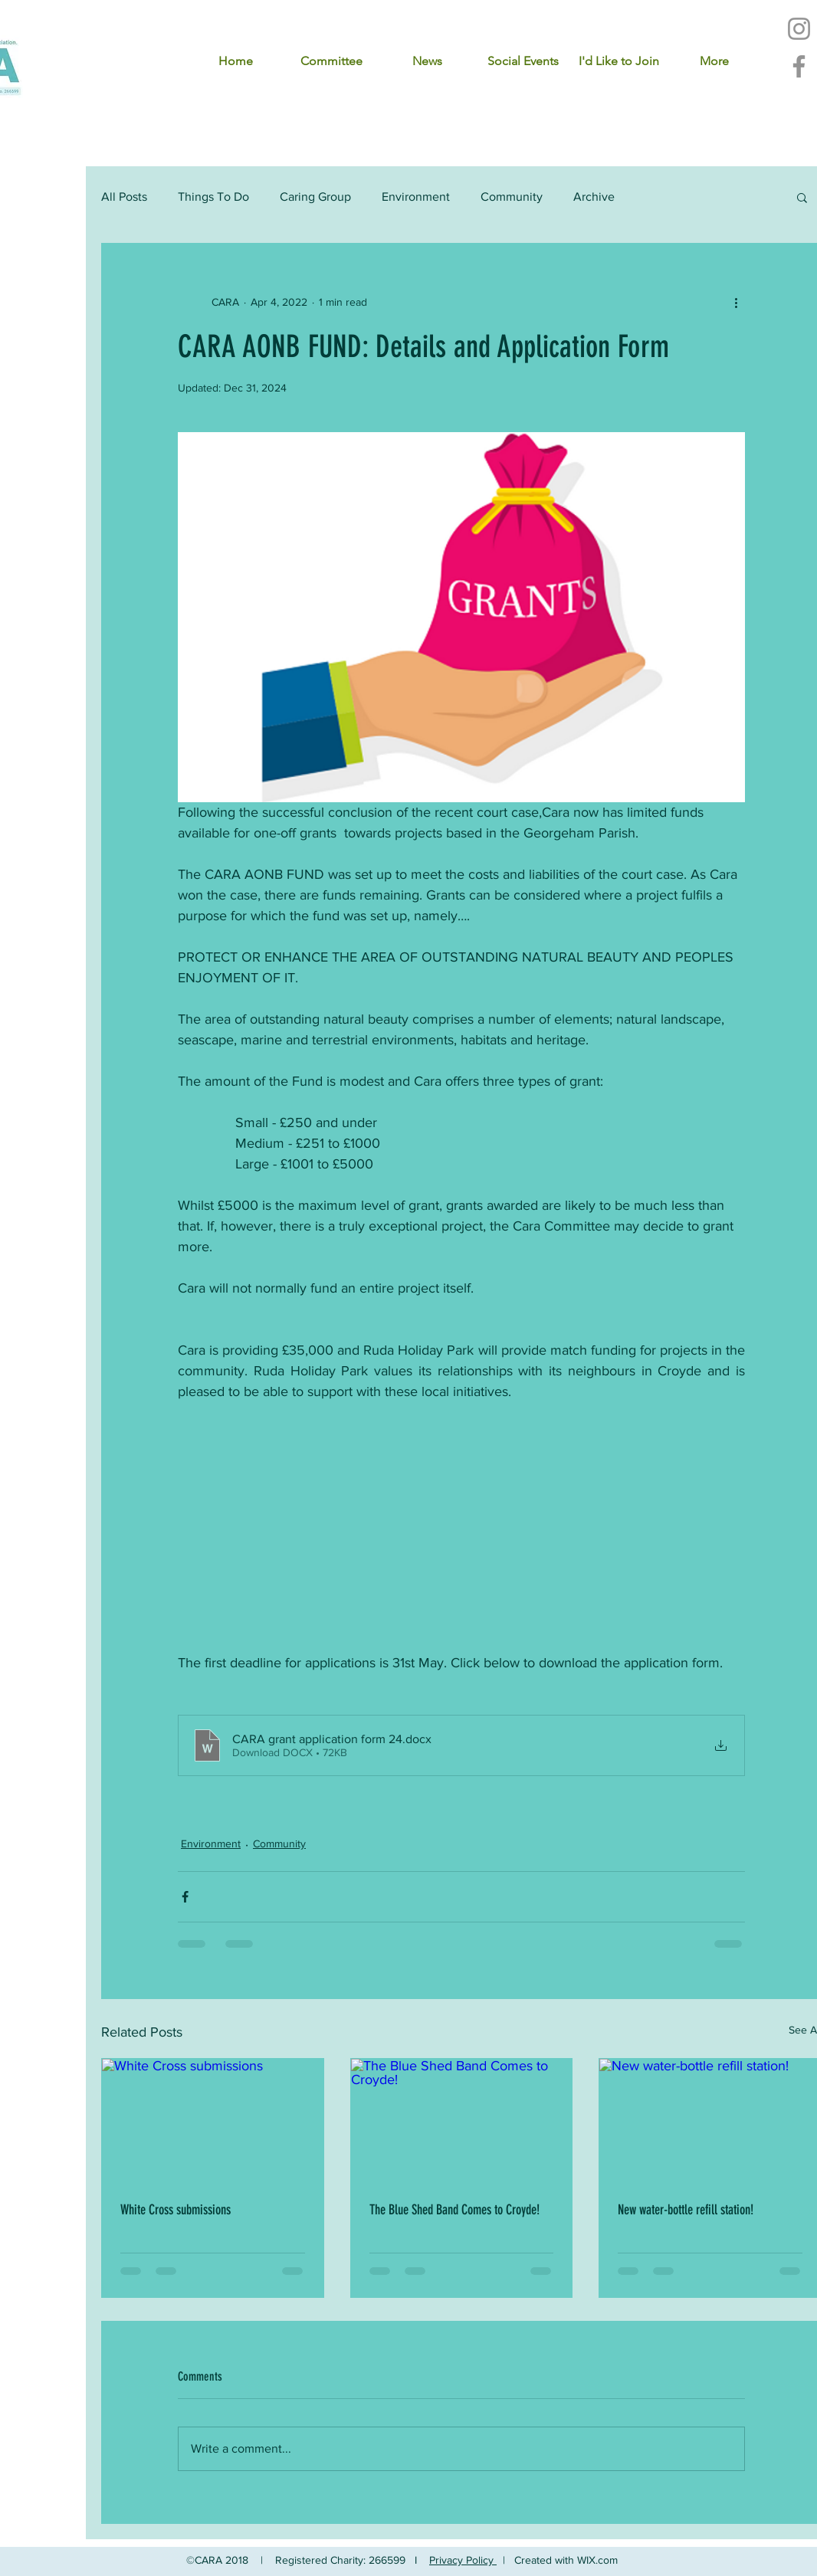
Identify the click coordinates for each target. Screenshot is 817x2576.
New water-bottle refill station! (685, 2209)
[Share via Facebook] (185, 1896)
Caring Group (315, 196)
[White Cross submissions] (212, 2121)
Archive (594, 196)
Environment (416, 196)
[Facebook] (799, 66)
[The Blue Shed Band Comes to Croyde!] (462, 2121)
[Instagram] (799, 29)
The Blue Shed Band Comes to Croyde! (454, 2209)
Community (512, 196)
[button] (802, 197)
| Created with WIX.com (560, 2560)
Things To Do (213, 196)
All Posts (124, 196)
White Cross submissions (175, 2209)
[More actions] (736, 302)
